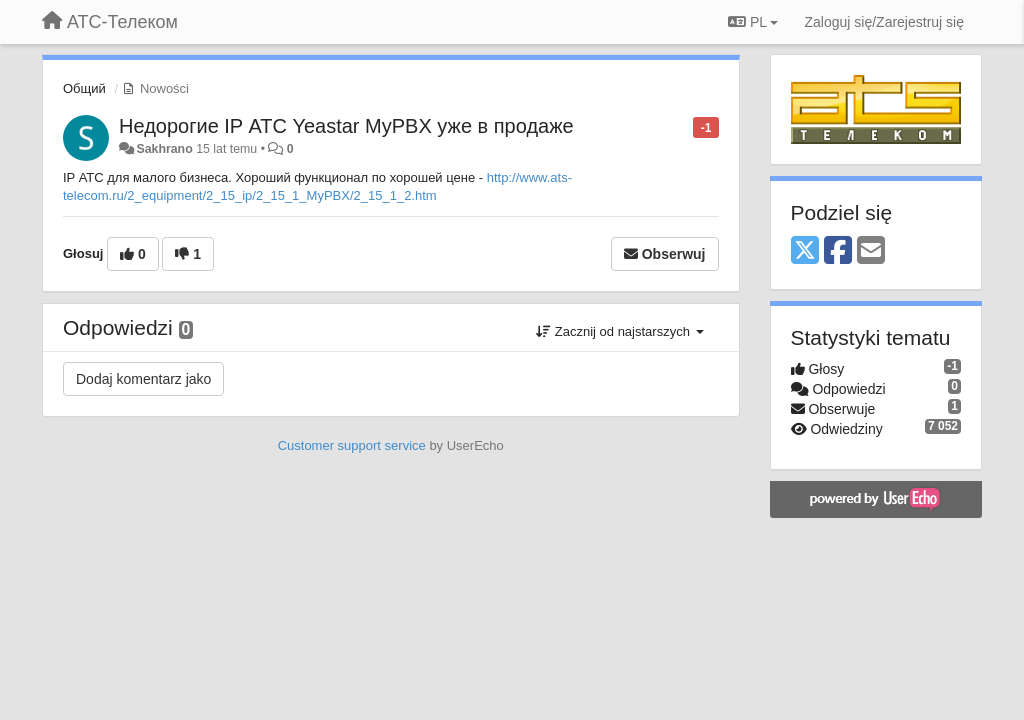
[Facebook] (838, 251)
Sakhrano (164, 149)
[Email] (871, 251)
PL (753, 22)
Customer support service (352, 445)
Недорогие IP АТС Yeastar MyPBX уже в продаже (346, 126)
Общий (84, 88)
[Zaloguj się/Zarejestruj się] (884, 22)
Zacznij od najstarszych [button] (619, 331)
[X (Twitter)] (805, 251)
